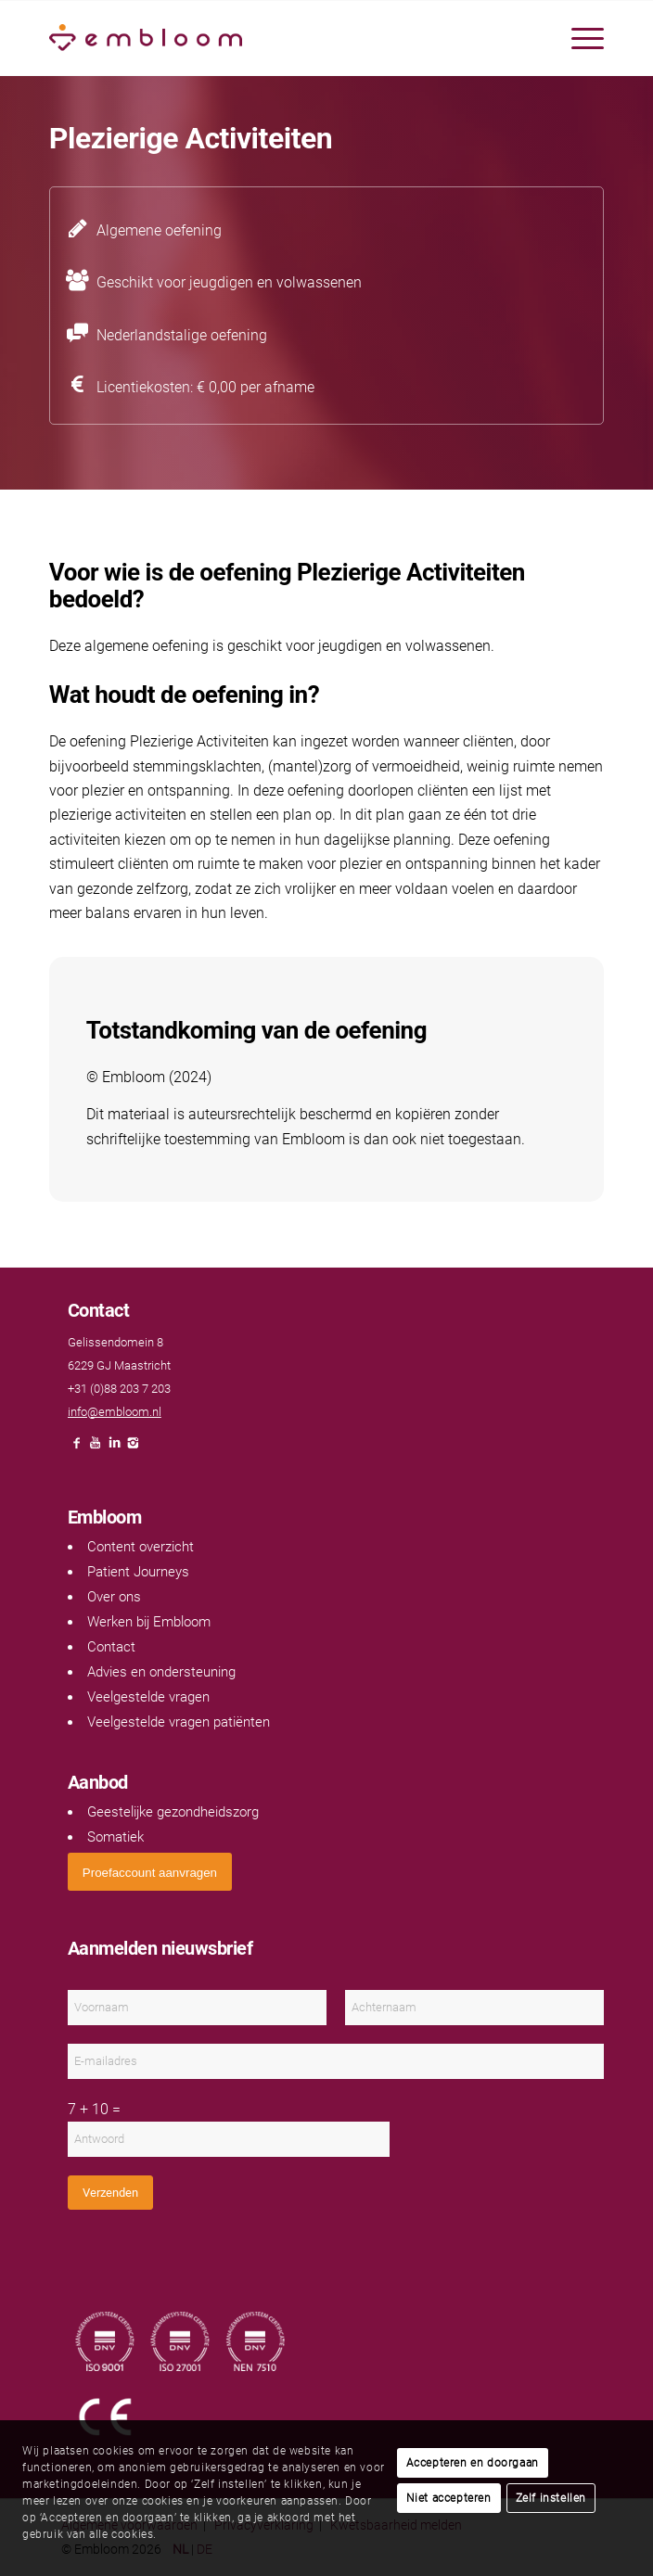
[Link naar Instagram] (132, 1448)
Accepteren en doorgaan (472, 2462)
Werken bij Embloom (149, 1621)
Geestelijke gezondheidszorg (173, 1812)
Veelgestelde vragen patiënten (178, 1722)
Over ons (114, 1596)
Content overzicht (140, 1546)
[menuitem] (578, 38)
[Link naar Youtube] (95, 1448)
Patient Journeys (138, 1571)
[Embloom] (271, 38)
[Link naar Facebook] (77, 1448)
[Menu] (578, 38)
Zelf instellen (551, 2498)
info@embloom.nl (114, 1412)
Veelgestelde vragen (148, 1697)
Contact (111, 1647)
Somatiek (115, 1837)
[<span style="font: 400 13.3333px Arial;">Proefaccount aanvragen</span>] (150, 1872)
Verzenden (110, 2193)
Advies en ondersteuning (161, 1672)
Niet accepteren (449, 2498)
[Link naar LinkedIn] (114, 1448)
